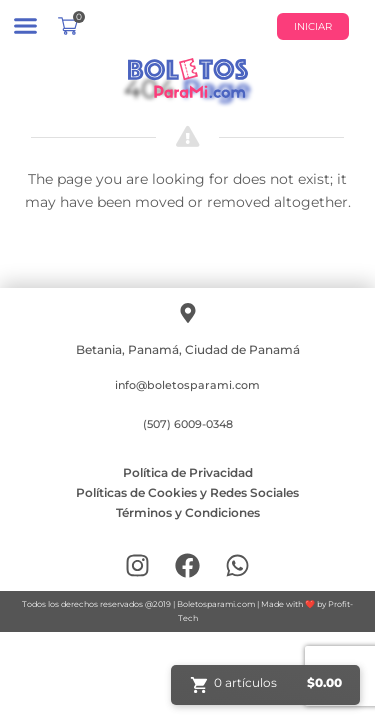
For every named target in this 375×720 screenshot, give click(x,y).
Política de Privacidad (188, 472)
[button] (25, 25)
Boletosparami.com (216, 604)
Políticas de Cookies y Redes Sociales (187, 492)
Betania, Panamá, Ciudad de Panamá (188, 349)
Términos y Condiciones (188, 512)
